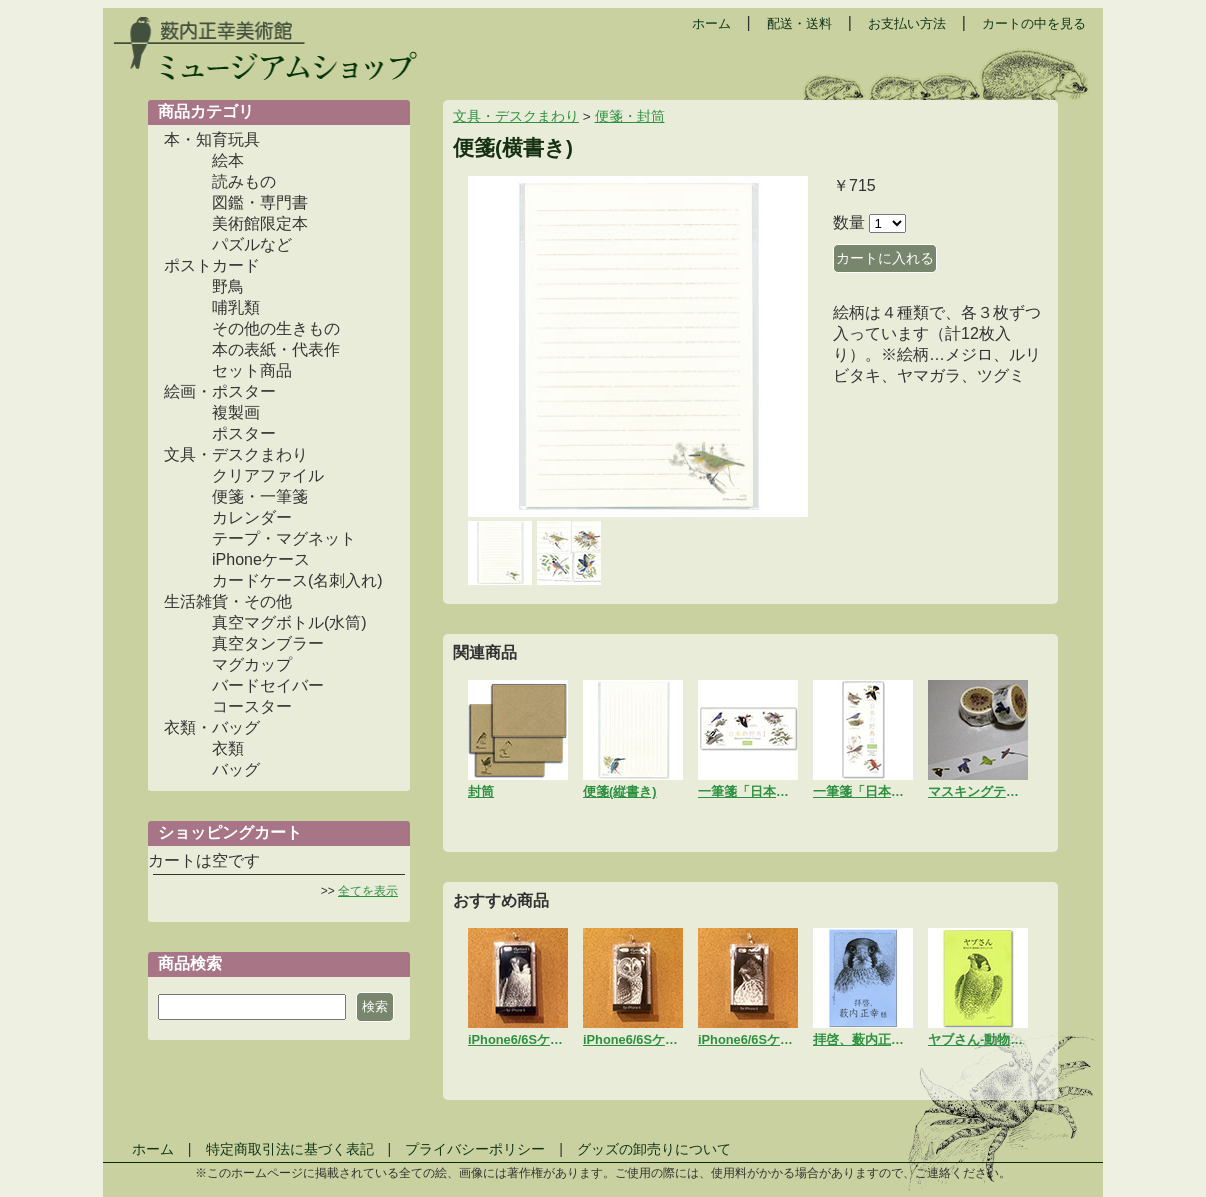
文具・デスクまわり (236, 454)
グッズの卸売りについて (654, 1149)
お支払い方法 (907, 23)
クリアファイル (268, 475)
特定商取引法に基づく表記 (290, 1149)
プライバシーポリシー (475, 1149)
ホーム (711, 23)
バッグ (236, 769)
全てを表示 (368, 891)
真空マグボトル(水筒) (289, 622)
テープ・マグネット (284, 538)
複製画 (236, 412)
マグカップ (252, 664)
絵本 (228, 160)
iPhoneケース (261, 559)
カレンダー (252, 517)
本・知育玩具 (212, 139)
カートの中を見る (1034, 23)
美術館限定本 (260, 223)
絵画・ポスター (220, 391)
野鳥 (228, 286)
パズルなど (252, 244)
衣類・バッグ (212, 727)
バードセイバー (268, 685)
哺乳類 (236, 307)
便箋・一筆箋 (260, 496)
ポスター (244, 433)
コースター (252, 706)
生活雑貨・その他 (228, 601)
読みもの (244, 181)
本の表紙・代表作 (276, 349)
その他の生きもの (276, 328)
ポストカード (212, 265)
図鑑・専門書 (260, 202)
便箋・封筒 (630, 116)
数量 (849, 222)
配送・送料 (799, 23)
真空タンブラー (268, 643)
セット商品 (252, 370)
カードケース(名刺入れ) (297, 580)
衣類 (228, 748)
